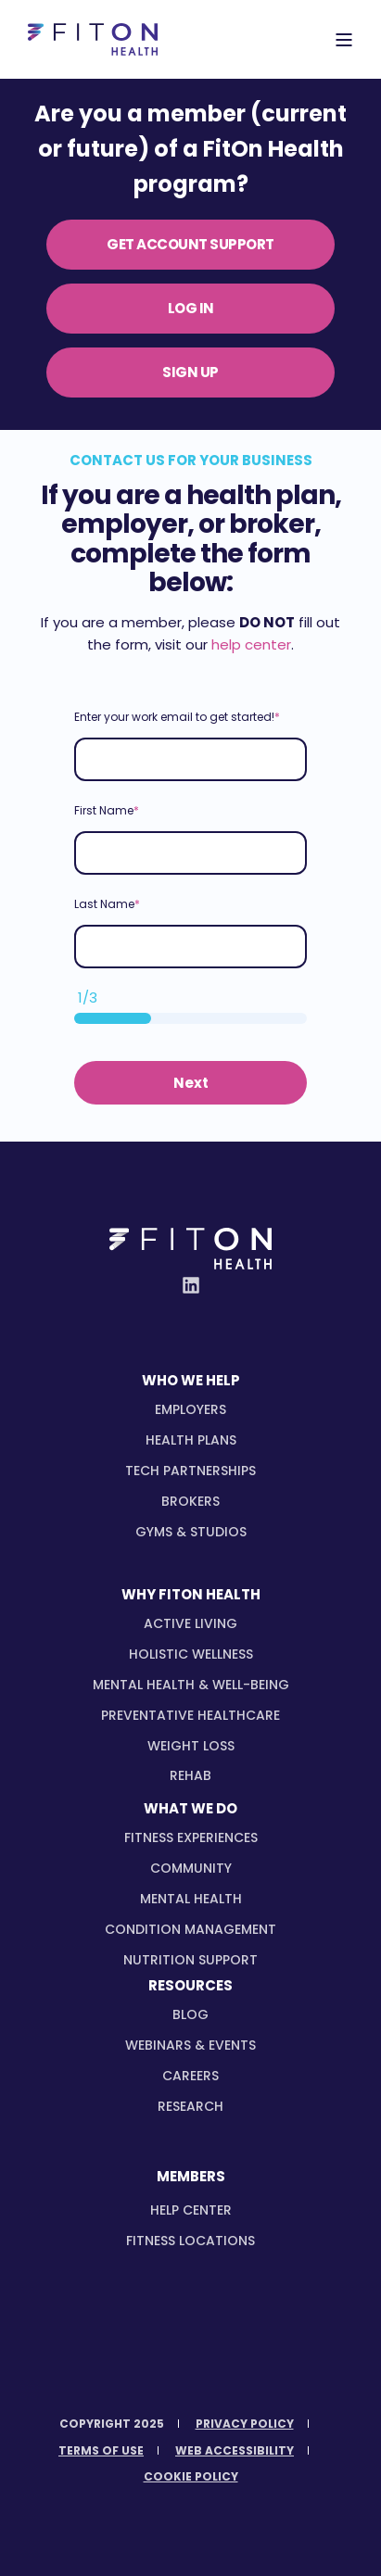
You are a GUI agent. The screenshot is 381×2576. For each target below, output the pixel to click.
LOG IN (191, 308)
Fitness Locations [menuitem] (190, 2240)
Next (191, 1082)
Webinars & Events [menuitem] (190, 2045)
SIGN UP (190, 372)
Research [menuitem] (190, 2106)
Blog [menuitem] (190, 2014)
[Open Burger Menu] (343, 40)
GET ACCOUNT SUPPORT (190, 244)
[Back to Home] (93, 40)
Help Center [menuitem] (191, 2210)
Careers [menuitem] (190, 2075)
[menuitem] (190, 1409)
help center (251, 644)
